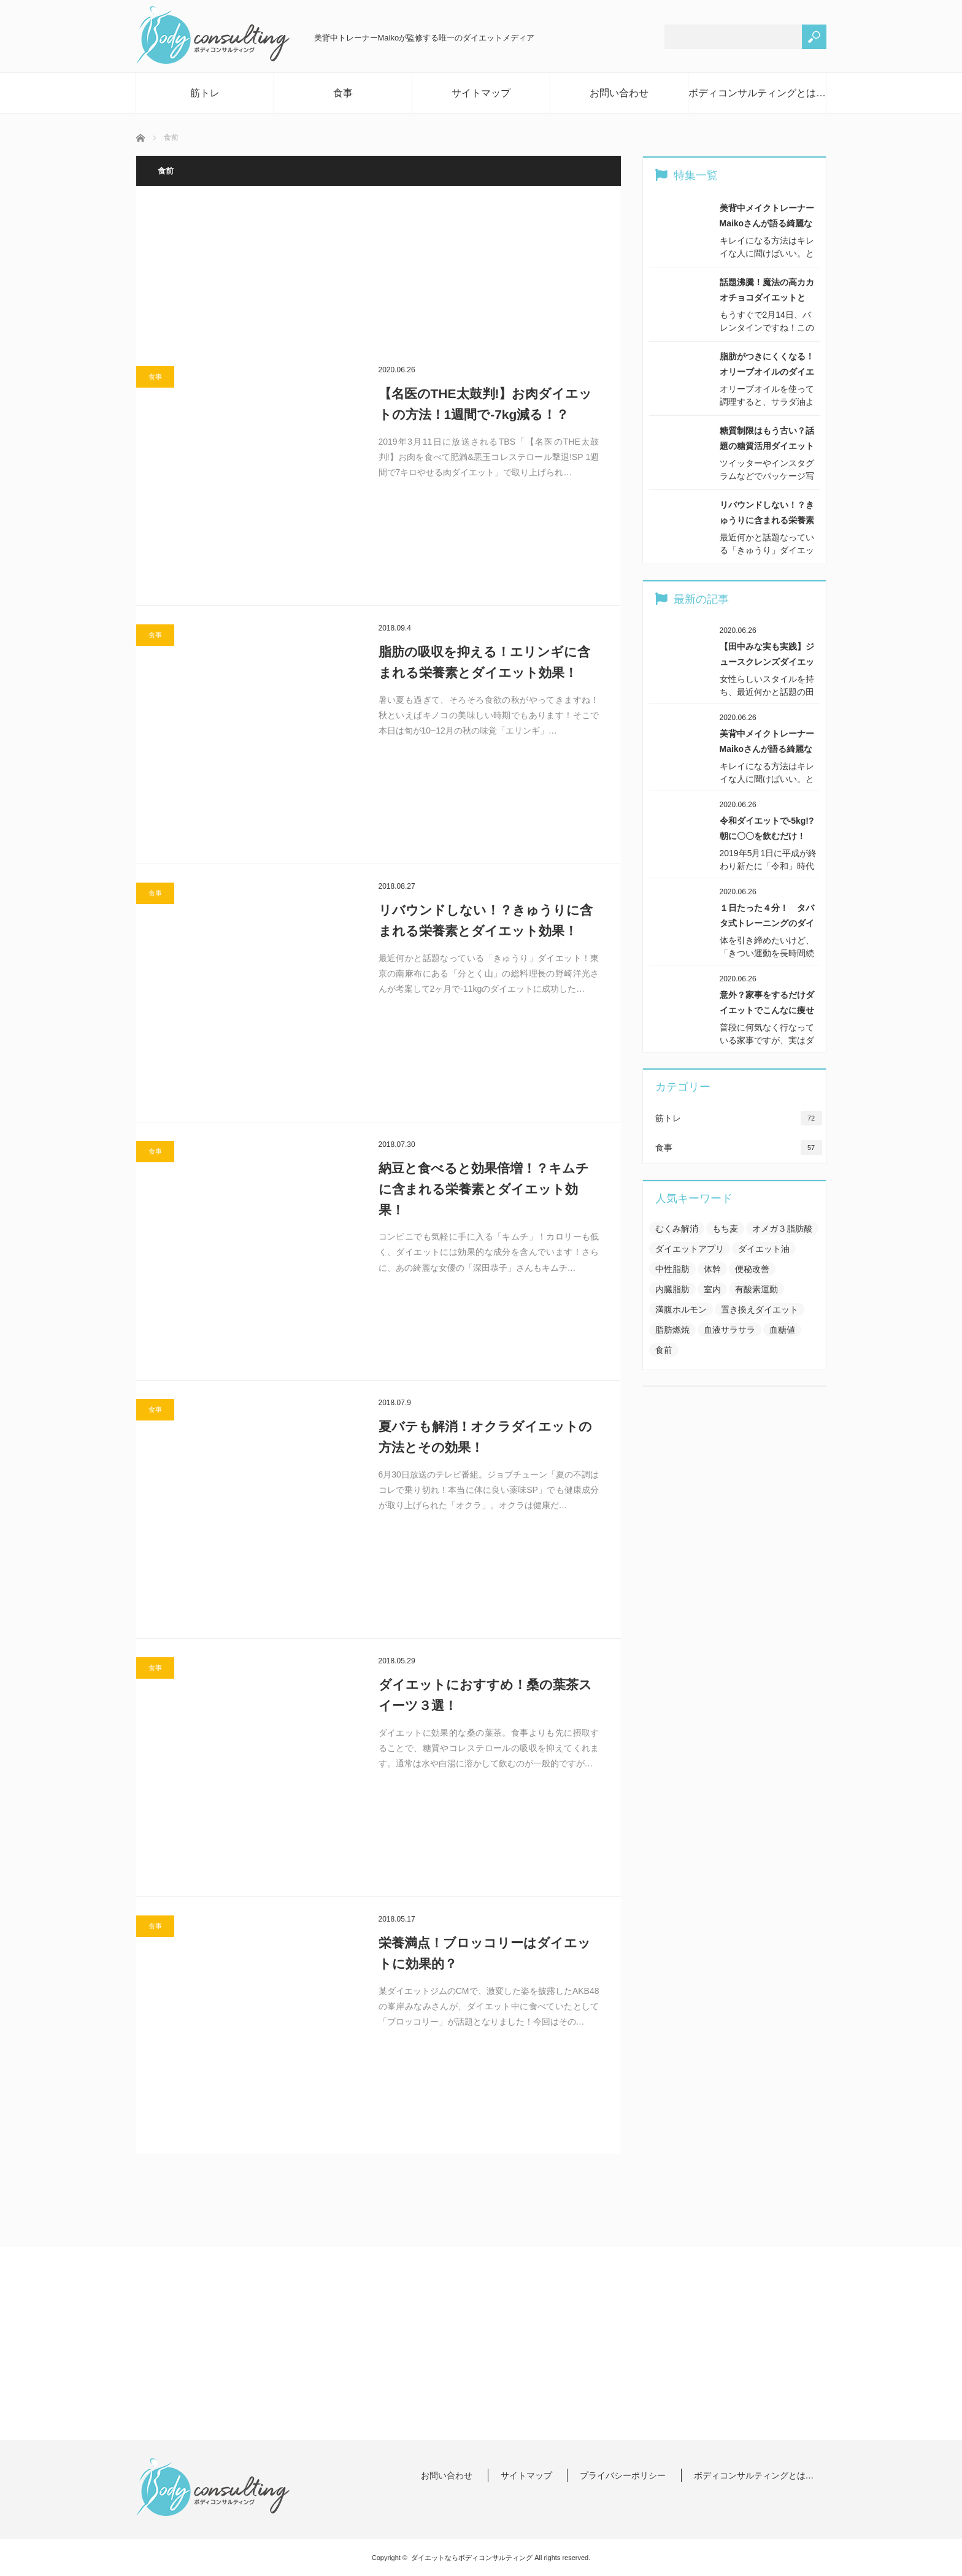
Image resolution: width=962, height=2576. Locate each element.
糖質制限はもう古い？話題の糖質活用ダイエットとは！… (767, 440)
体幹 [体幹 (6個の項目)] (712, 1269)
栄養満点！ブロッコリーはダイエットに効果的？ (485, 1953)
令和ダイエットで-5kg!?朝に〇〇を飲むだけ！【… (767, 830)
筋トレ (205, 93)
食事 (343, 93)
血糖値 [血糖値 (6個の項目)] (782, 1330)
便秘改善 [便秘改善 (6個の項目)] (752, 1269)
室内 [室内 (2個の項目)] (712, 1289)
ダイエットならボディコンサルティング (472, 2557)
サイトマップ (481, 93)
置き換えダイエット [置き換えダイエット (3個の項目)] (759, 1309)
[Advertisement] (378, 276)
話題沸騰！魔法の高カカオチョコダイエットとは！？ (767, 291)
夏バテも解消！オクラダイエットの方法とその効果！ (485, 1436)
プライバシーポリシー (623, 2475)
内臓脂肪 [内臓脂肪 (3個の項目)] (672, 1289)
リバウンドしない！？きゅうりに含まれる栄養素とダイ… (767, 514)
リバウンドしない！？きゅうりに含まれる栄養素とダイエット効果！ (486, 920)
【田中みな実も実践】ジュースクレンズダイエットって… (767, 656)
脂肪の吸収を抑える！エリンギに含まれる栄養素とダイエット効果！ (484, 662)
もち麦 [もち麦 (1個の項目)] (725, 1228)
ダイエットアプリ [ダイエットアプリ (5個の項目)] (689, 1249)
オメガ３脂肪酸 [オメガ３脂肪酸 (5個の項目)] (782, 1228)
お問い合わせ (619, 93)
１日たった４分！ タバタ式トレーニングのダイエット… (767, 917)
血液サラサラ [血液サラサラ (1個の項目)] (729, 1330)
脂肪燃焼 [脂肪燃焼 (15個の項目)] (672, 1330)
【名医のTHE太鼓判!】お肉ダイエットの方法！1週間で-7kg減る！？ (486, 403)
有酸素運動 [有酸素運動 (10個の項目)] (756, 1289)
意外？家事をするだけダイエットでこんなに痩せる (767, 1004)
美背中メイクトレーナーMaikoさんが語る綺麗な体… (767, 217)
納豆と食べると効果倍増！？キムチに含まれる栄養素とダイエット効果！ (484, 1188)
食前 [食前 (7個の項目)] (663, 1350)
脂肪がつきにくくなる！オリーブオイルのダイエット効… (767, 365)
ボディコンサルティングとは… (757, 93)
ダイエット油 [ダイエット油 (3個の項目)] (764, 1249)
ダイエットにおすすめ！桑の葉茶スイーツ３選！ (485, 1694)
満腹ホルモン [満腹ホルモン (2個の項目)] (681, 1309)
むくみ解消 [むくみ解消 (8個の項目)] (676, 1228)
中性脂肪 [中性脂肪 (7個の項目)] (672, 1269)
